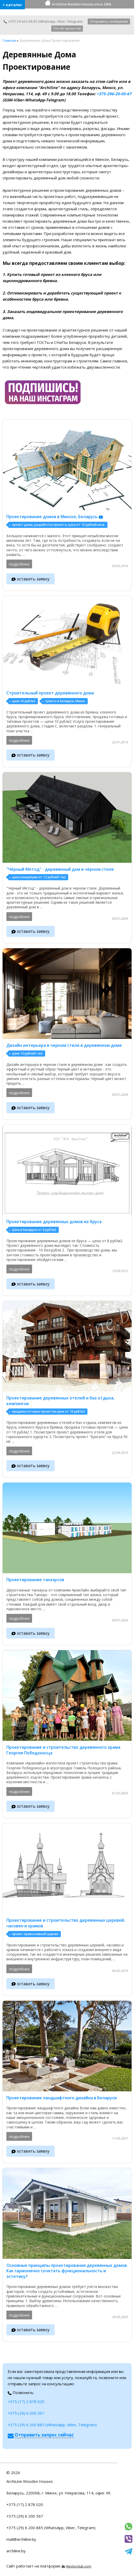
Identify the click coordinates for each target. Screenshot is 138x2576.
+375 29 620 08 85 (20, 21)
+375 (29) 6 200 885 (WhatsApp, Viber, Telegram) (52, 2424)
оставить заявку (33, 579)
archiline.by (16, 2550)
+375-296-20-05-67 (114, 93)
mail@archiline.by (21, 2539)
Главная (9, 40)
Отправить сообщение (109, 21)
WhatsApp (47, 21)
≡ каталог (12, 4)
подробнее (19, 564)
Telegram (74, 21)
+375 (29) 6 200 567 (26, 2413)
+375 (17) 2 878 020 (26, 2401)
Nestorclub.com (78, 2566)
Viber (61, 21)
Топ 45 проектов (67, 28)
